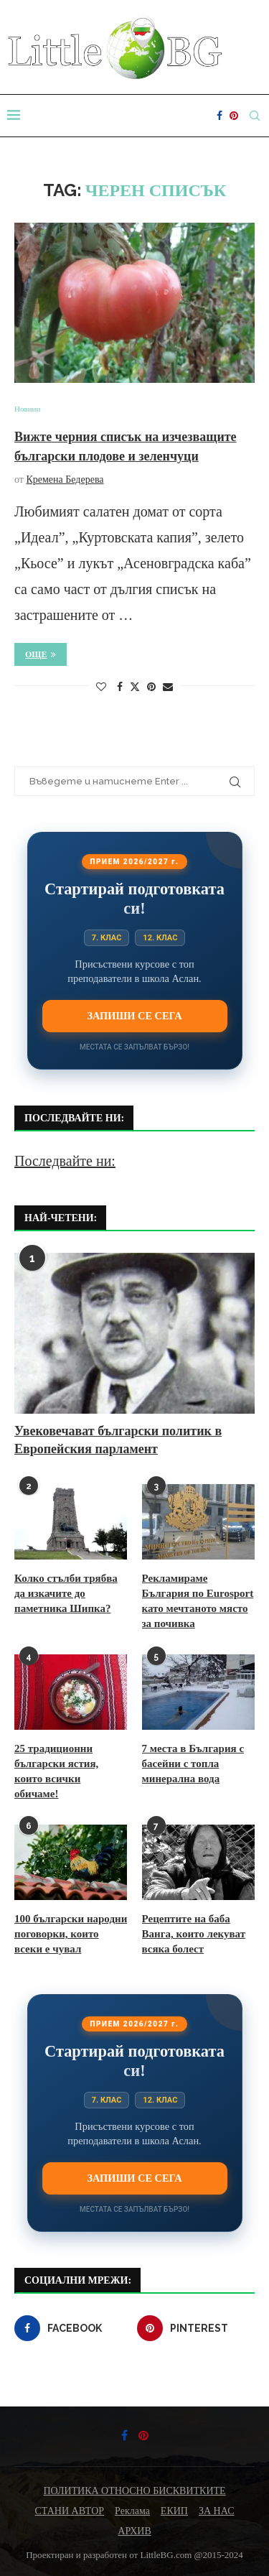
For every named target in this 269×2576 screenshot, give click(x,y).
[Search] (254, 115)
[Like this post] (101, 687)
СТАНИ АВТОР (70, 2511)
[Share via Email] (168, 687)
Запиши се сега (134, 1015)
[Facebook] (219, 115)
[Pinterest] (234, 115)
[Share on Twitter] (135, 686)
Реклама (132, 2511)
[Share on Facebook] (120, 687)
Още (40, 654)
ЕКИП (174, 2511)
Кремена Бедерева (64, 479)
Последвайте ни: (64, 1161)
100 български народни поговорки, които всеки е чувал (70, 1934)
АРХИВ (134, 2531)
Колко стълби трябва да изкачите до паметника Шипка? (66, 1593)
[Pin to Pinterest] (151, 687)
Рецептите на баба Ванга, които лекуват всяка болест (194, 1934)
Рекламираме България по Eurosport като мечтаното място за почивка (198, 1600)
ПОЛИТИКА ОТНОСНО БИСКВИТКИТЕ (134, 2490)
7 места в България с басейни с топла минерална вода (193, 1763)
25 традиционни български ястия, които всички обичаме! (56, 1771)
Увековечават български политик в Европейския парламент (118, 1440)
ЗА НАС (217, 2511)
